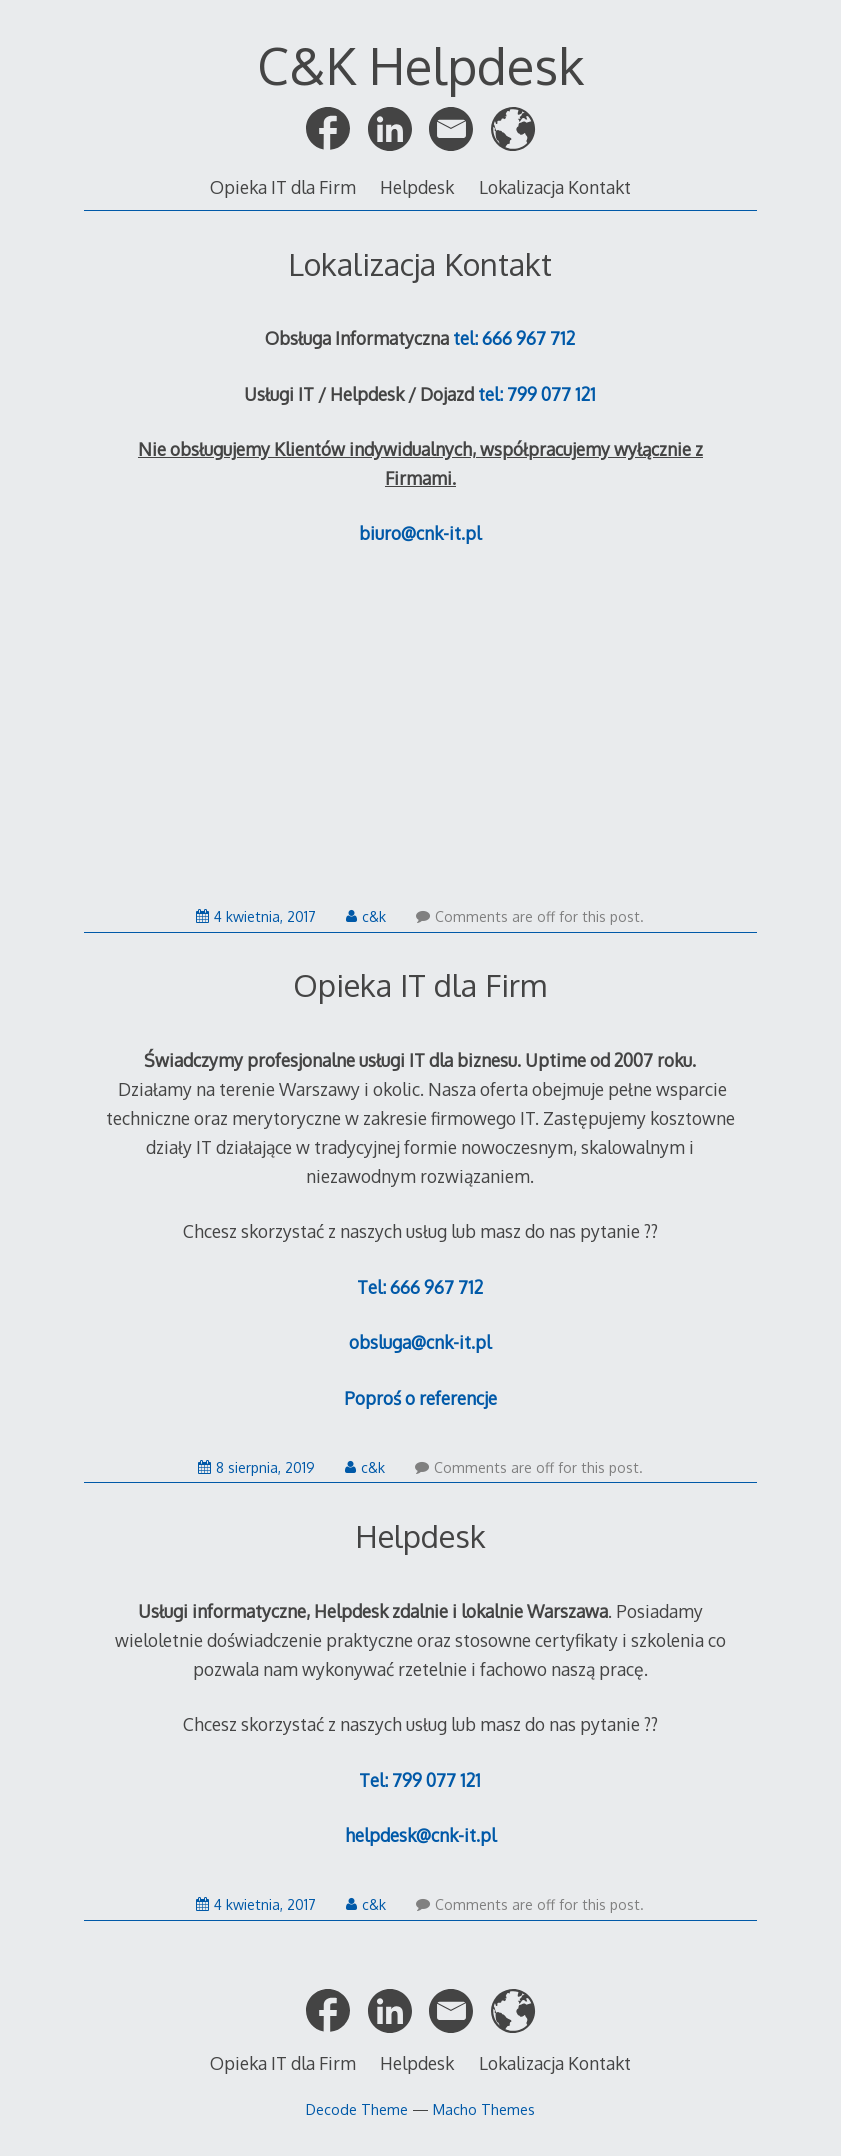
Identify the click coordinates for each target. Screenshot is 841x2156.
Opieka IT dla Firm (283, 187)
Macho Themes (484, 2109)
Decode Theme (357, 2109)
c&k (366, 916)
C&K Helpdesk (420, 65)
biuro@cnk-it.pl (420, 533)
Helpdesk (417, 187)
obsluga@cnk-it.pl (420, 1342)
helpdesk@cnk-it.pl (420, 1835)
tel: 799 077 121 (537, 394)
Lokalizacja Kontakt (555, 187)
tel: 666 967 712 (514, 338)
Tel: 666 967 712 (420, 1287)
